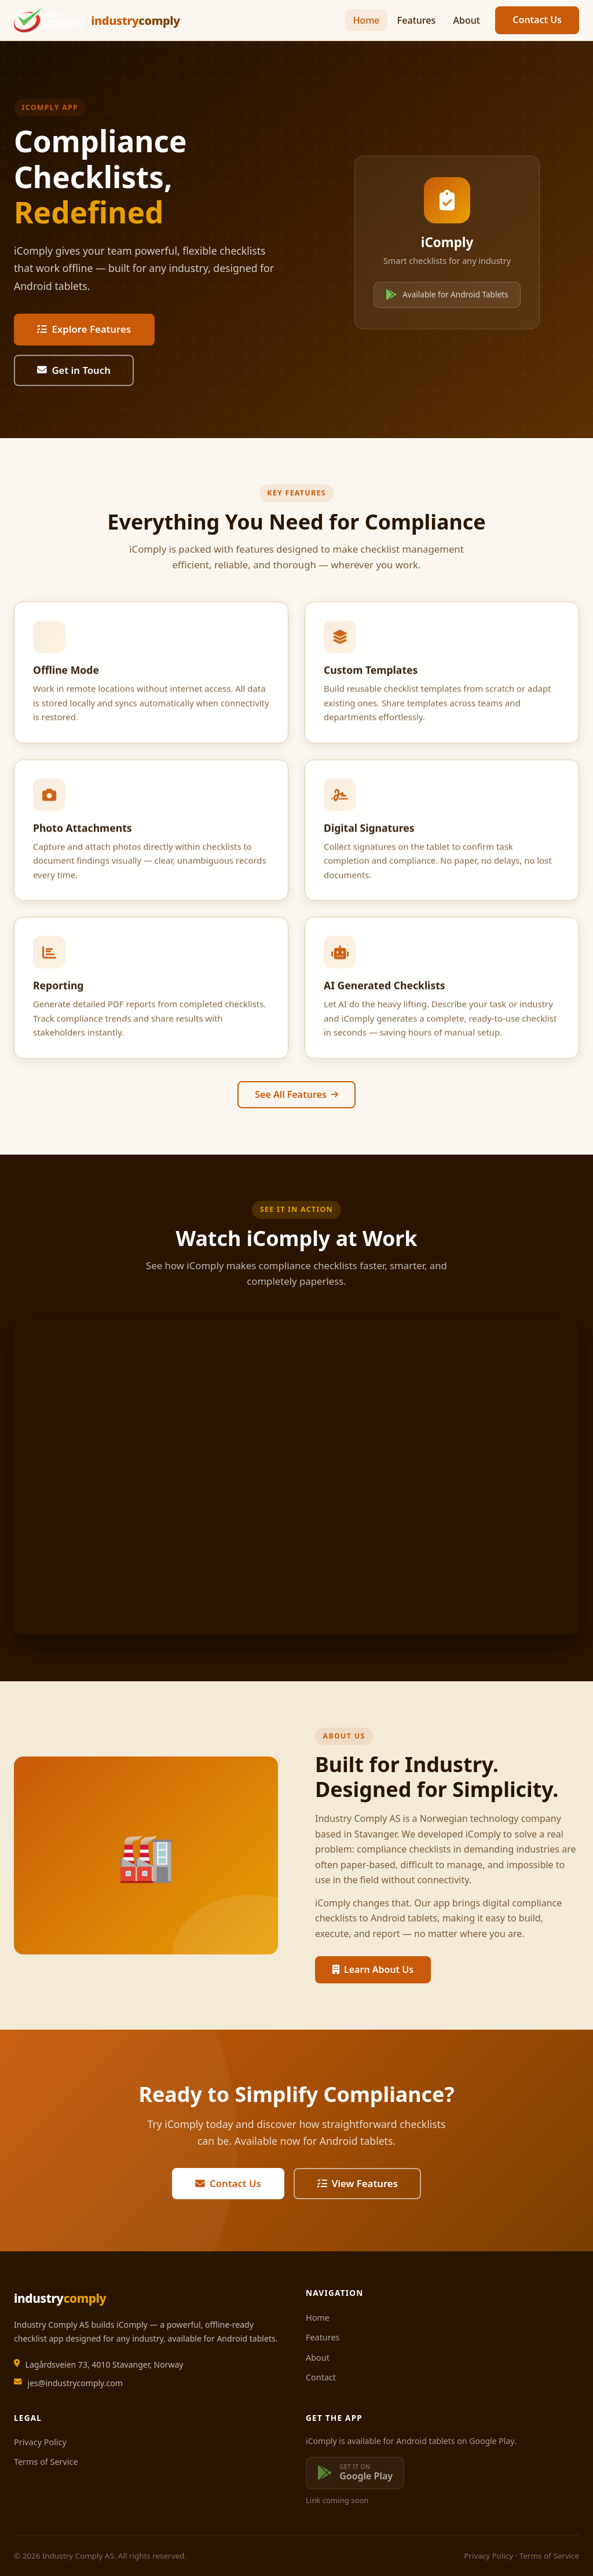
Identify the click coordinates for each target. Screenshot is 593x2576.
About (466, 20)
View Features (357, 2183)
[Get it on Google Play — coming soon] (355, 2473)
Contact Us (537, 19)
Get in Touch (74, 370)
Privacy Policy (40, 2442)
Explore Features (84, 329)
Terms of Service (46, 2461)
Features (416, 20)
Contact (321, 2377)
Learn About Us (372, 1969)
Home (366, 20)
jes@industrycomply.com (75, 2382)
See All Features (296, 1094)
